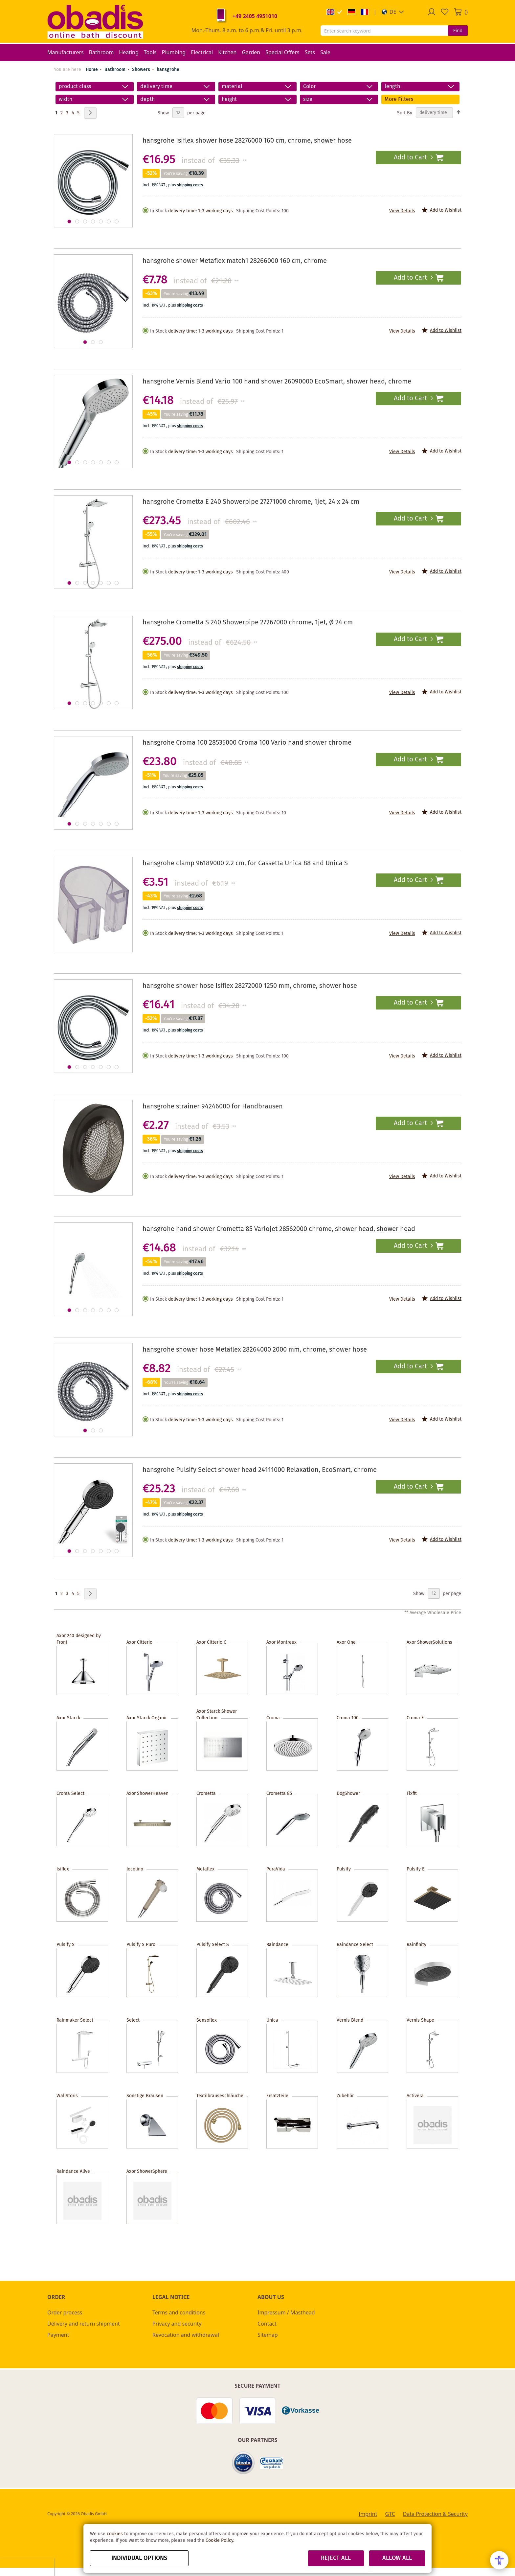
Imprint (368, 2514)
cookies (115, 2534)
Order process (64, 2312)
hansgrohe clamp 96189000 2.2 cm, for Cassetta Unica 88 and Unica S (245, 863)
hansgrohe (168, 69)
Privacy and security (176, 2323)
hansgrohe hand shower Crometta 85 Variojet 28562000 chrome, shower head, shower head (279, 1229)
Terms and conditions (178, 2312)
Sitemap (268, 2334)
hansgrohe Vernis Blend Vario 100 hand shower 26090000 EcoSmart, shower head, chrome (277, 382)
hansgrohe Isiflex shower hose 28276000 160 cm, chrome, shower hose (247, 141)
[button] (393, 12)
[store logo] (95, 21)
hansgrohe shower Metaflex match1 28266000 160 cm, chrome (235, 261)
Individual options (139, 2558)
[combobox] (384, 30)
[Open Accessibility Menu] (499, 2560)
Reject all (336, 2558)
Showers (141, 69)
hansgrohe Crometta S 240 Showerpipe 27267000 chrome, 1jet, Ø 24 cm (248, 622)
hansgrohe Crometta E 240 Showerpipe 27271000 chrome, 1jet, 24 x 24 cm (251, 502)
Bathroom (115, 69)
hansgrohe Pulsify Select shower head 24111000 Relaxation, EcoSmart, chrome (260, 1470)
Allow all (397, 2558)
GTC (390, 2514)
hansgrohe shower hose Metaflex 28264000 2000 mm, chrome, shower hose (255, 1350)
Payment (58, 2334)
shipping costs (190, 185)
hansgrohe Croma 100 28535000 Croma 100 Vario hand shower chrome (247, 743)
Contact (267, 2323)
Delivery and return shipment (83, 2323)
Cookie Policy (219, 2540)
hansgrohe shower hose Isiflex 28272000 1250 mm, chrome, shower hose (250, 986)
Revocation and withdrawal (185, 2334)
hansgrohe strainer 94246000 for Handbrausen (213, 1107)
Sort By (404, 112)
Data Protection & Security (435, 2514)
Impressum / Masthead (286, 2312)
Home (92, 69)
